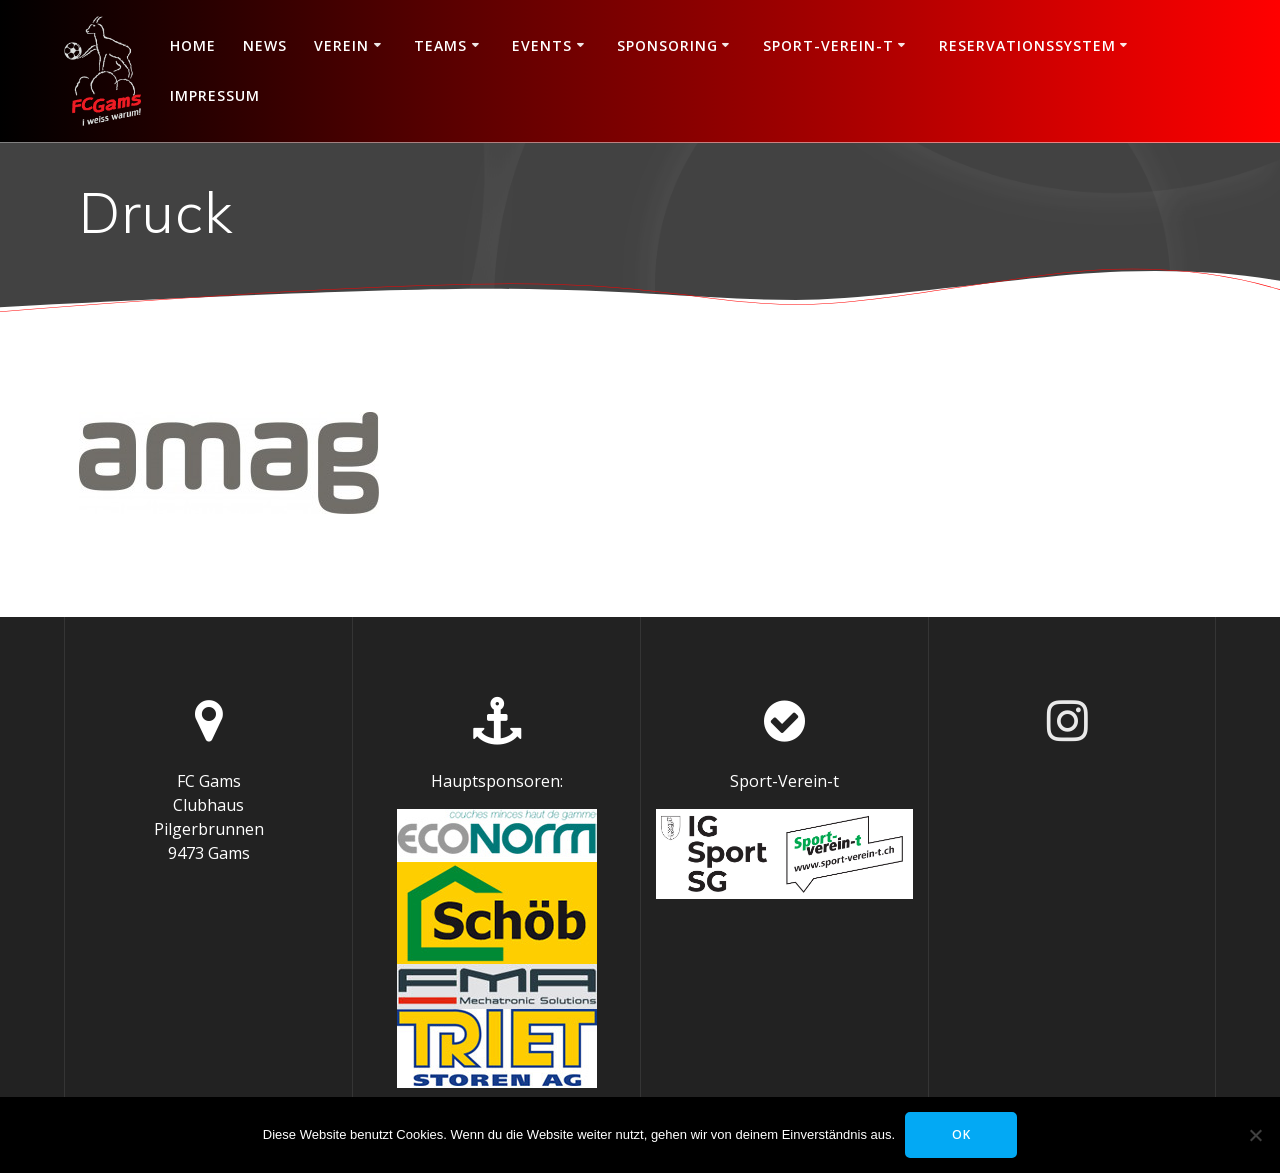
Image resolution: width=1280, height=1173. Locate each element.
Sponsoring (667, 45)
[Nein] (1255, 1135)
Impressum (215, 95)
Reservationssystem (1027, 45)
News (265, 45)
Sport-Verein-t (828, 45)
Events (542, 45)
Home (193, 45)
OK (961, 1134)
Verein (341, 45)
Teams (440, 45)
